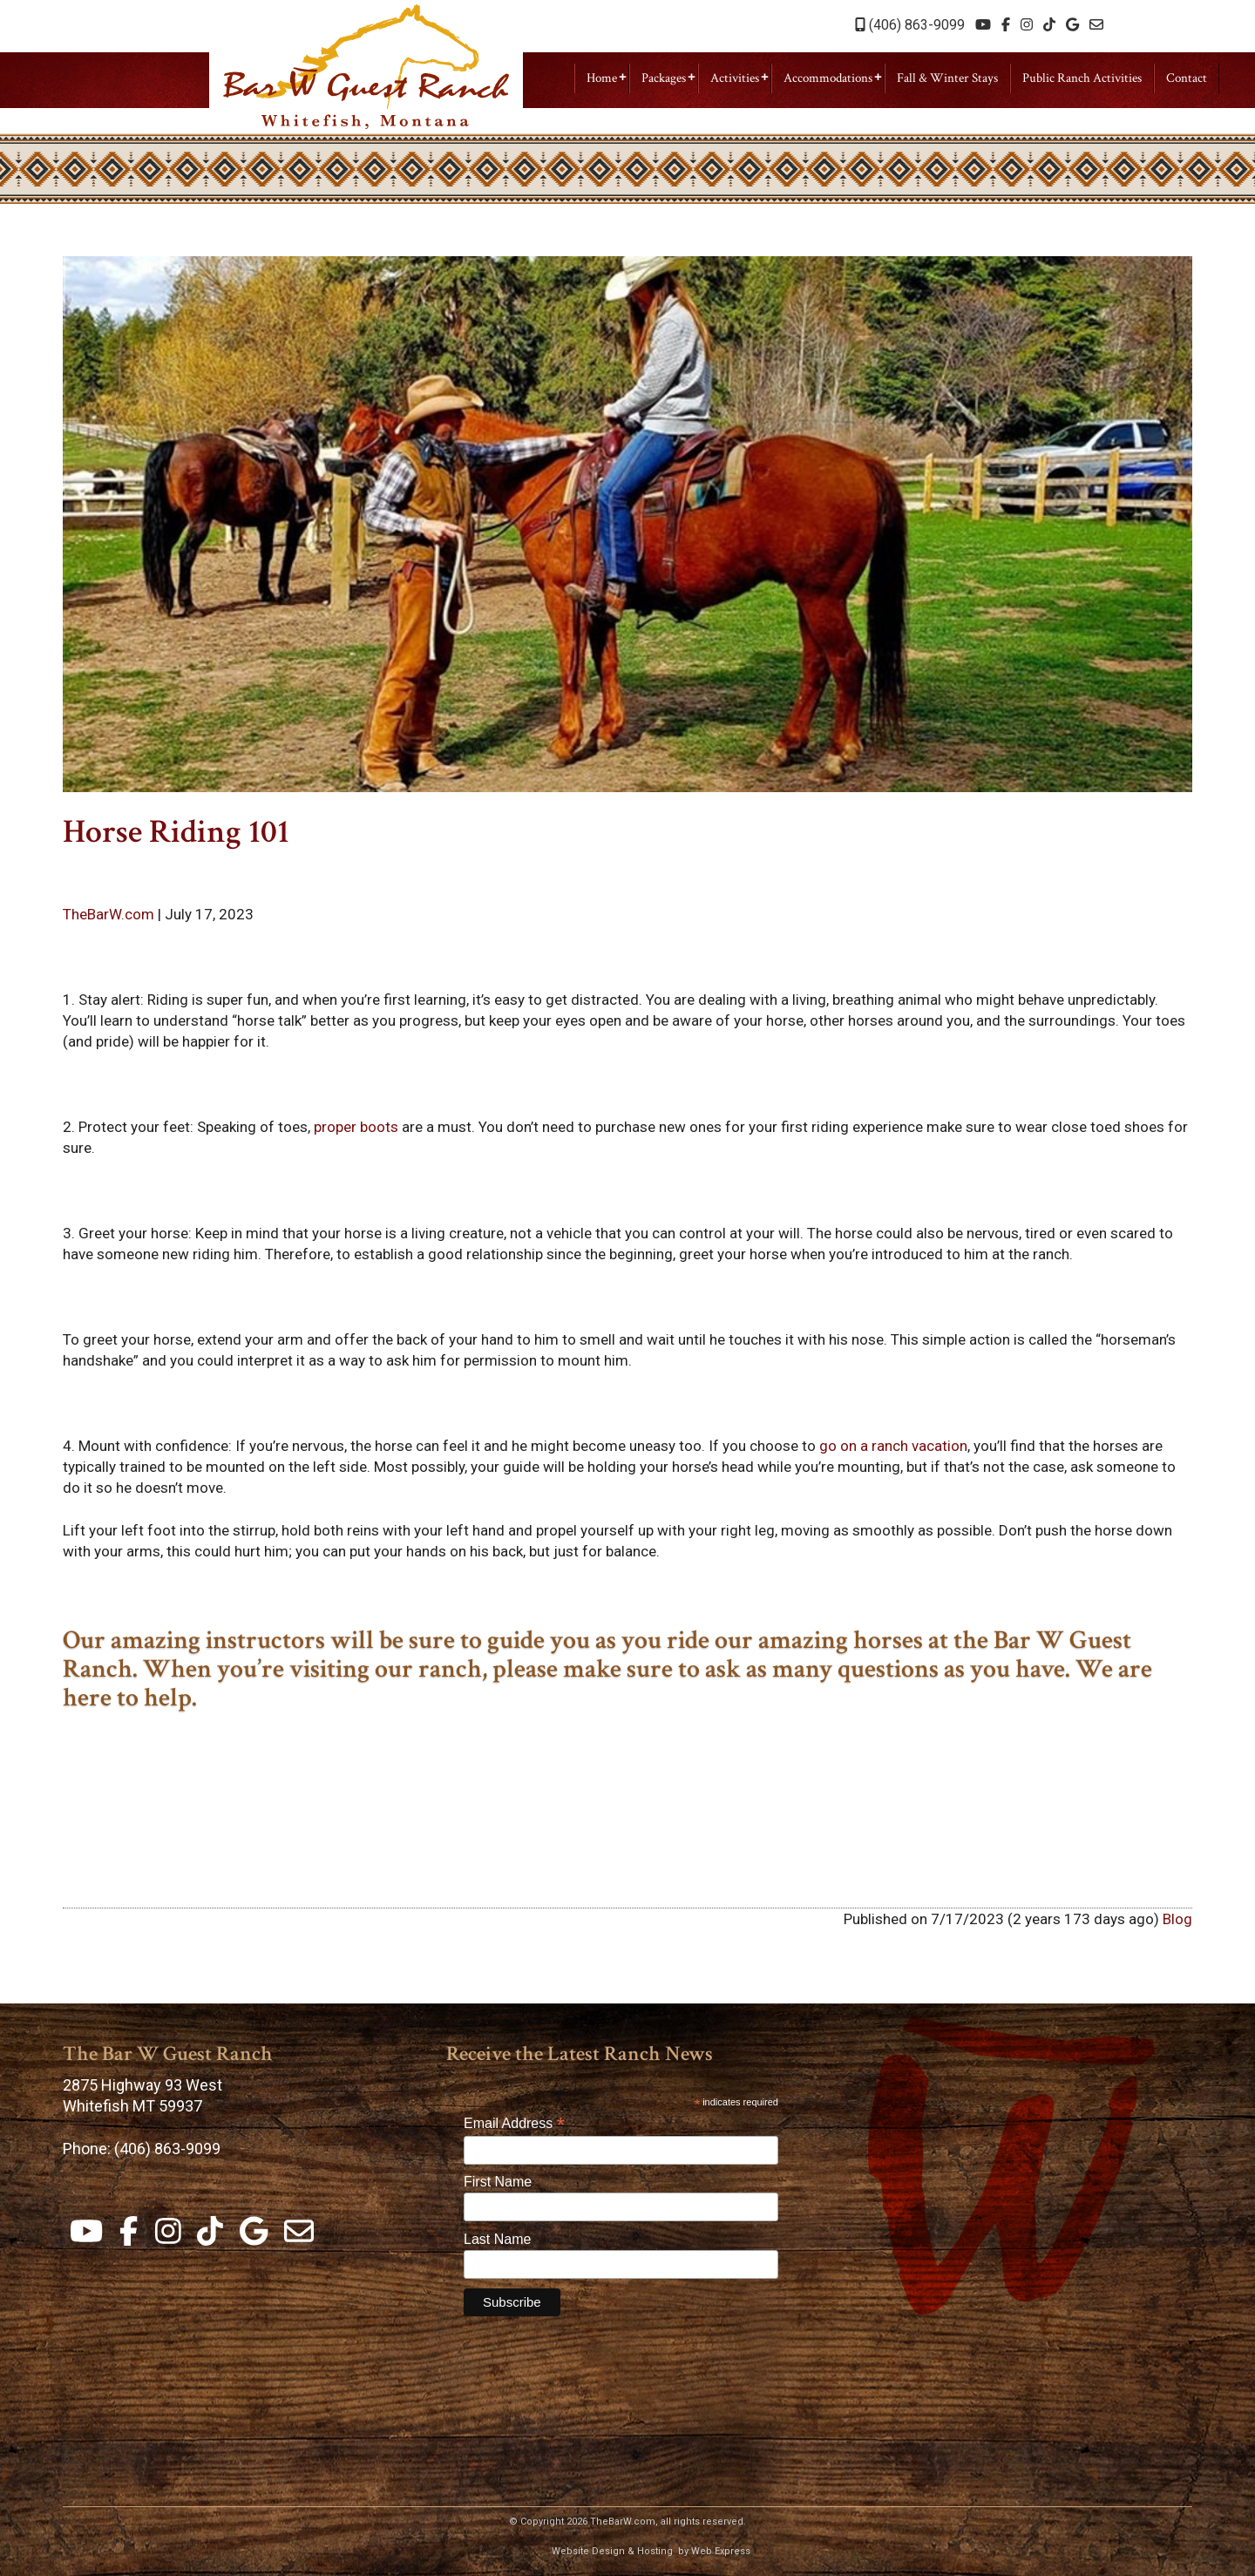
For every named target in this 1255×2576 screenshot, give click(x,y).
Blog (1177, 1919)
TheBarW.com (110, 914)
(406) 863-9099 (910, 25)
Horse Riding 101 (176, 831)
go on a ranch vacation (893, 1445)
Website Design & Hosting (612, 2551)
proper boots (356, 1126)
